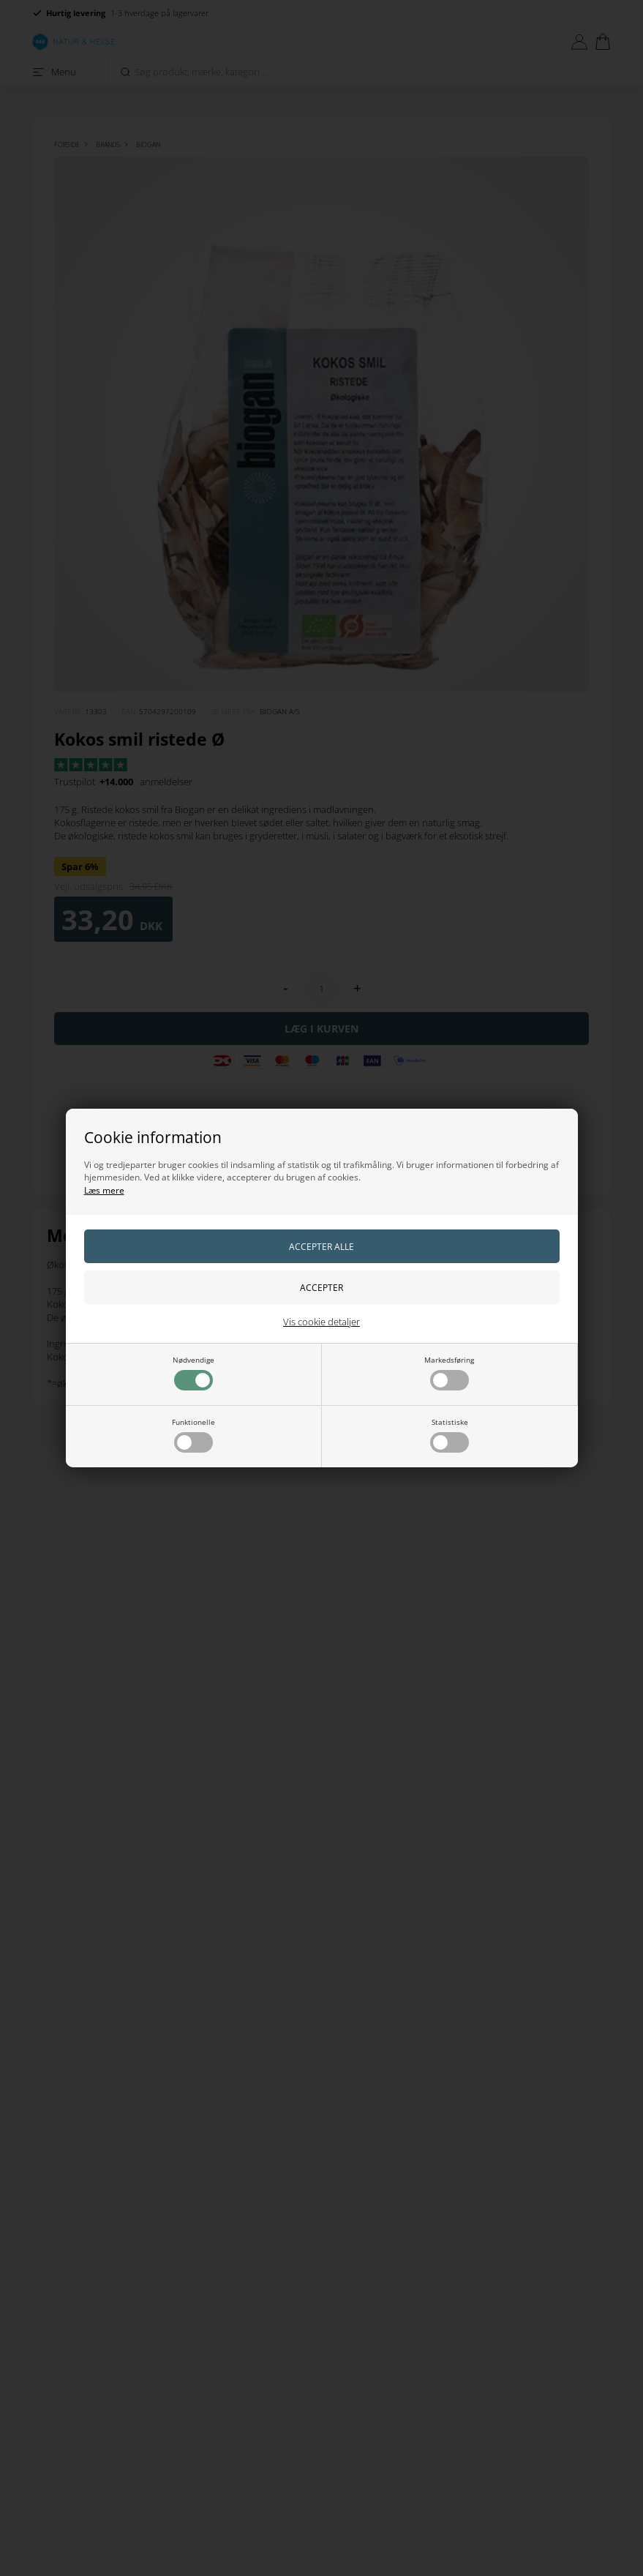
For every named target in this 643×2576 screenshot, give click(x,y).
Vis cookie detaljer (321, 1321)
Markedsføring (449, 1372)
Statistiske (449, 1435)
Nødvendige (193, 1372)
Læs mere (104, 1190)
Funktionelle (193, 1435)
